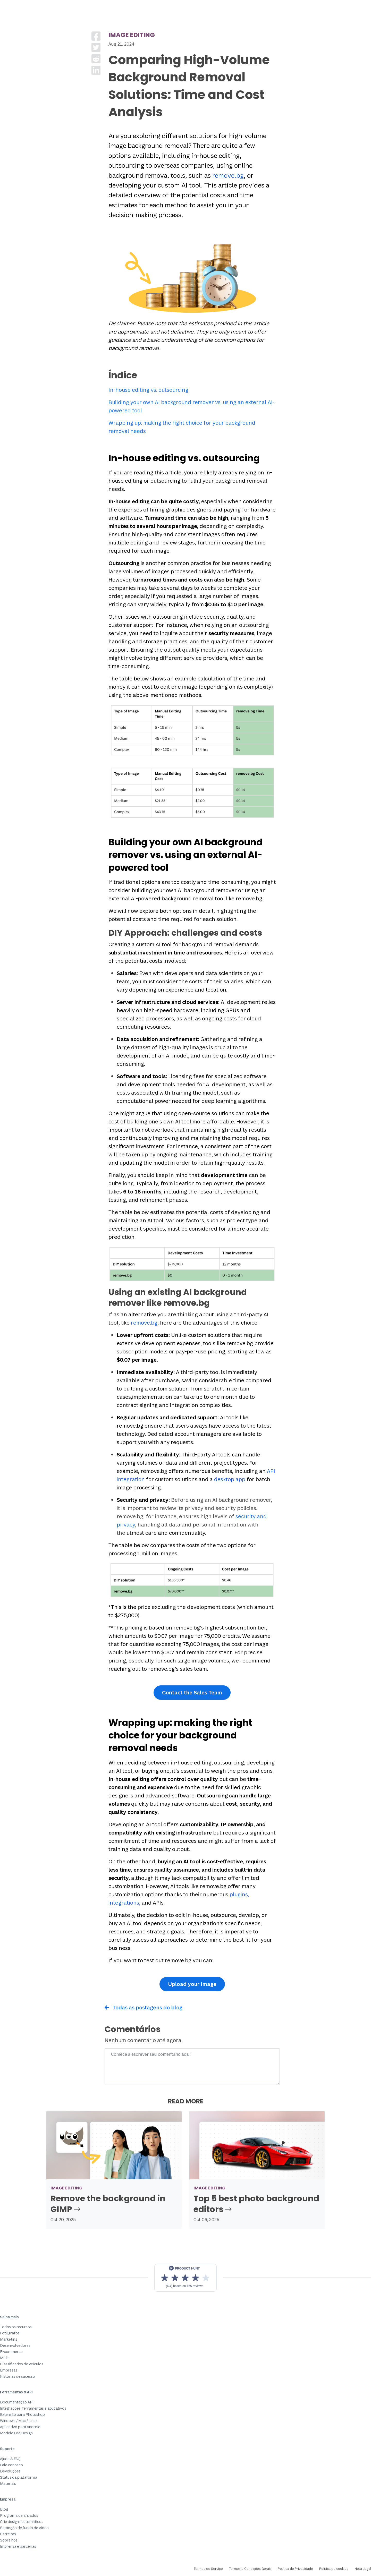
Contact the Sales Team (192, 1692)
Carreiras (8, 2533)
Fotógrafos (10, 2333)
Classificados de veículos (21, 2363)
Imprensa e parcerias (18, 2546)
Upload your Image (192, 1984)
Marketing (8, 2339)
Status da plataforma (18, 2477)
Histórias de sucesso (17, 2376)
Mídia (5, 2357)
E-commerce (11, 2351)
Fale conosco (11, 2464)
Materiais (8, 2483)
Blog (4, 2509)
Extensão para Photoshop (22, 2414)
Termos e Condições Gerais (250, 2568)
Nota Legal (363, 2568)
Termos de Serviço (208, 2568)
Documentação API (16, 2402)
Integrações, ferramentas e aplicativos (33, 2408)
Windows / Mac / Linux (18, 2420)
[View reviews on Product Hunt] (185, 2278)
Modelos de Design (16, 2432)
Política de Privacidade (295, 2568)
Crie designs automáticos (21, 2521)
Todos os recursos (16, 2326)
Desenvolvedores (15, 2345)
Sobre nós (9, 2540)
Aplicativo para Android (20, 2426)
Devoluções (10, 2471)
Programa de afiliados (19, 2515)
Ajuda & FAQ (10, 2458)
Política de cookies (333, 2568)
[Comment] (192, 2066)
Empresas (8, 2370)
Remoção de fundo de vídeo (24, 2527)
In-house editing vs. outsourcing (148, 389)
